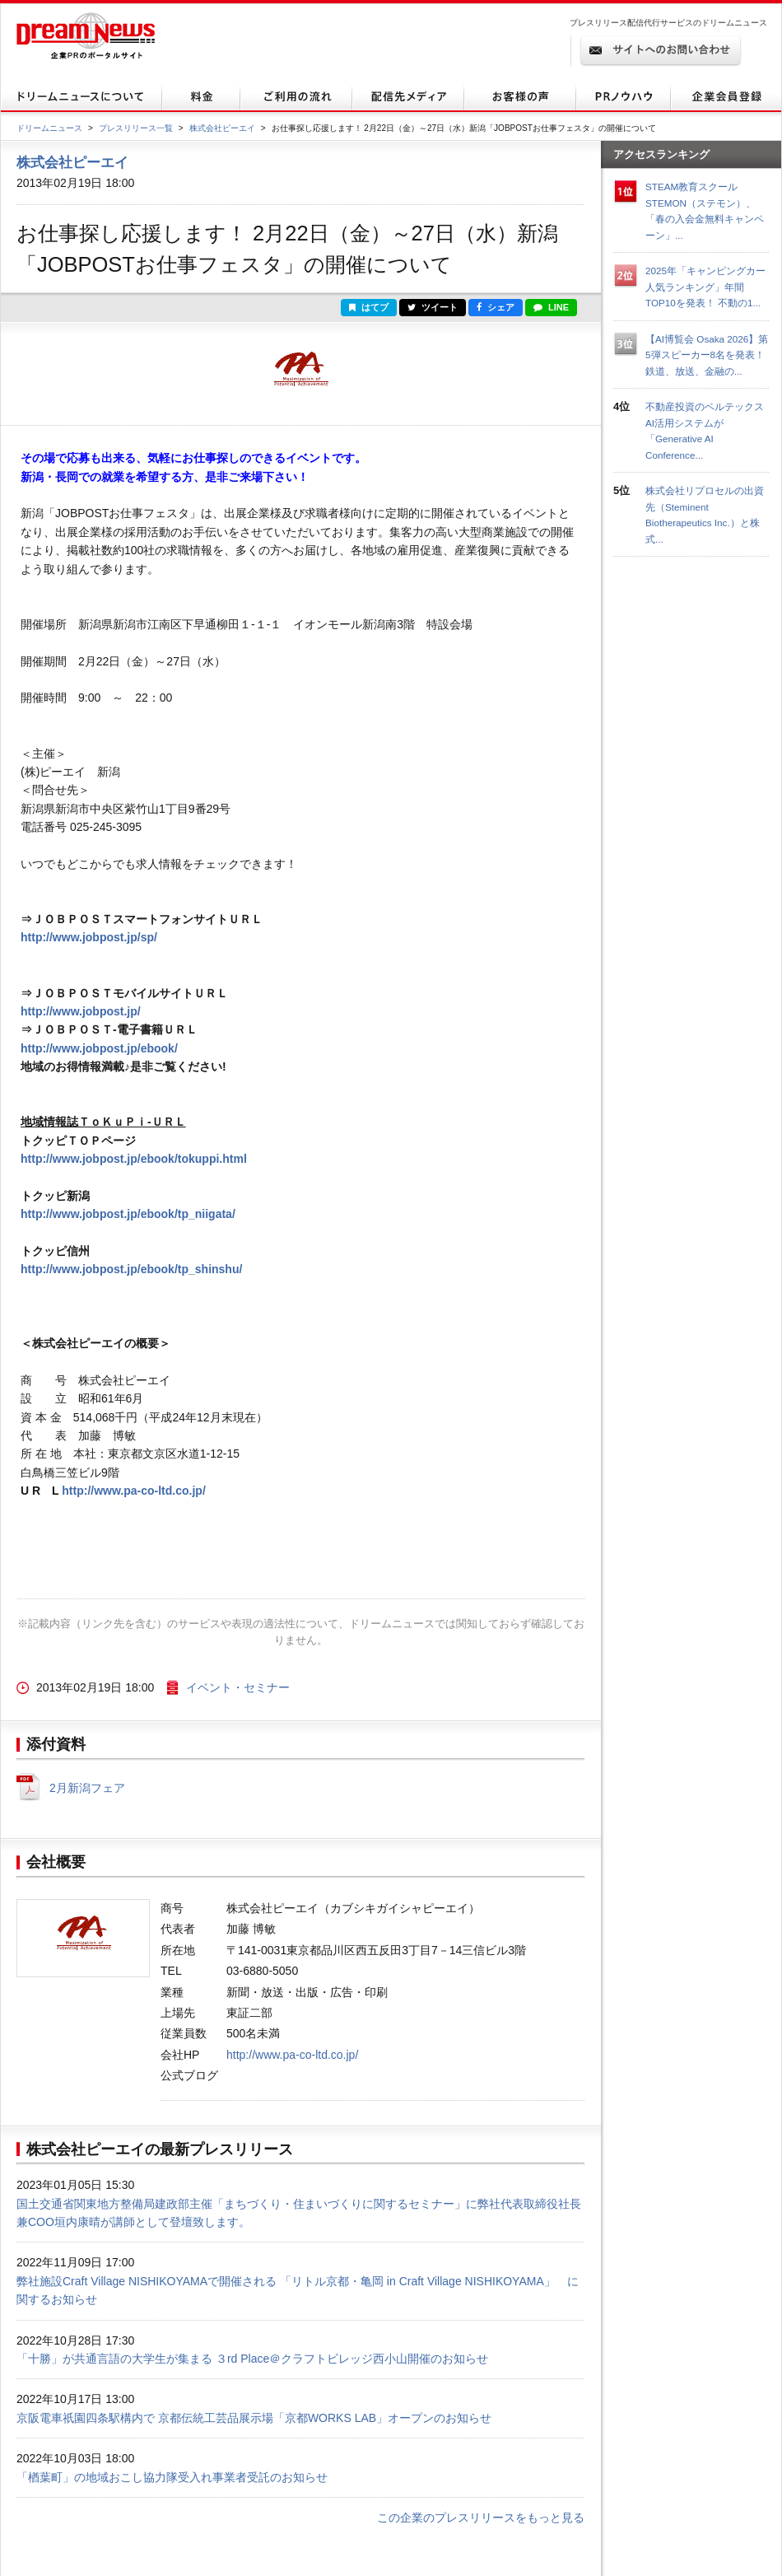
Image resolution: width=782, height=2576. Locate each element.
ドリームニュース (49, 128)
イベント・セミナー (238, 1687)
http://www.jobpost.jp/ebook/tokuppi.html (134, 1158)
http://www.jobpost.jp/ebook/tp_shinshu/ (131, 1269)
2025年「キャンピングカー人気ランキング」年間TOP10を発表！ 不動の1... (705, 286)
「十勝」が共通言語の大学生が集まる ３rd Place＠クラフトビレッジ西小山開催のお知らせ (252, 2358)
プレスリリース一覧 (136, 128)
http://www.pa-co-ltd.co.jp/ (133, 1490)
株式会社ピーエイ (222, 128)
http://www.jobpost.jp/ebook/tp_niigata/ (128, 1213)
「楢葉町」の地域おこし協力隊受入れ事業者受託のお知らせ (172, 2477)
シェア (495, 307)
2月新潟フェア (87, 1787)
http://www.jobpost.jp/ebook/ (99, 1048)
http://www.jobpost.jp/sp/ (89, 937)
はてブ (369, 307)
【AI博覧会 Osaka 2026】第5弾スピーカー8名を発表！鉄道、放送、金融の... (706, 355)
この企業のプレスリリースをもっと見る (480, 2517)
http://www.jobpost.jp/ (81, 1011)
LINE (551, 307)
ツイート (432, 307)
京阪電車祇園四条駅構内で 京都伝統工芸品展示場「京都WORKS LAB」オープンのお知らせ (253, 2417)
